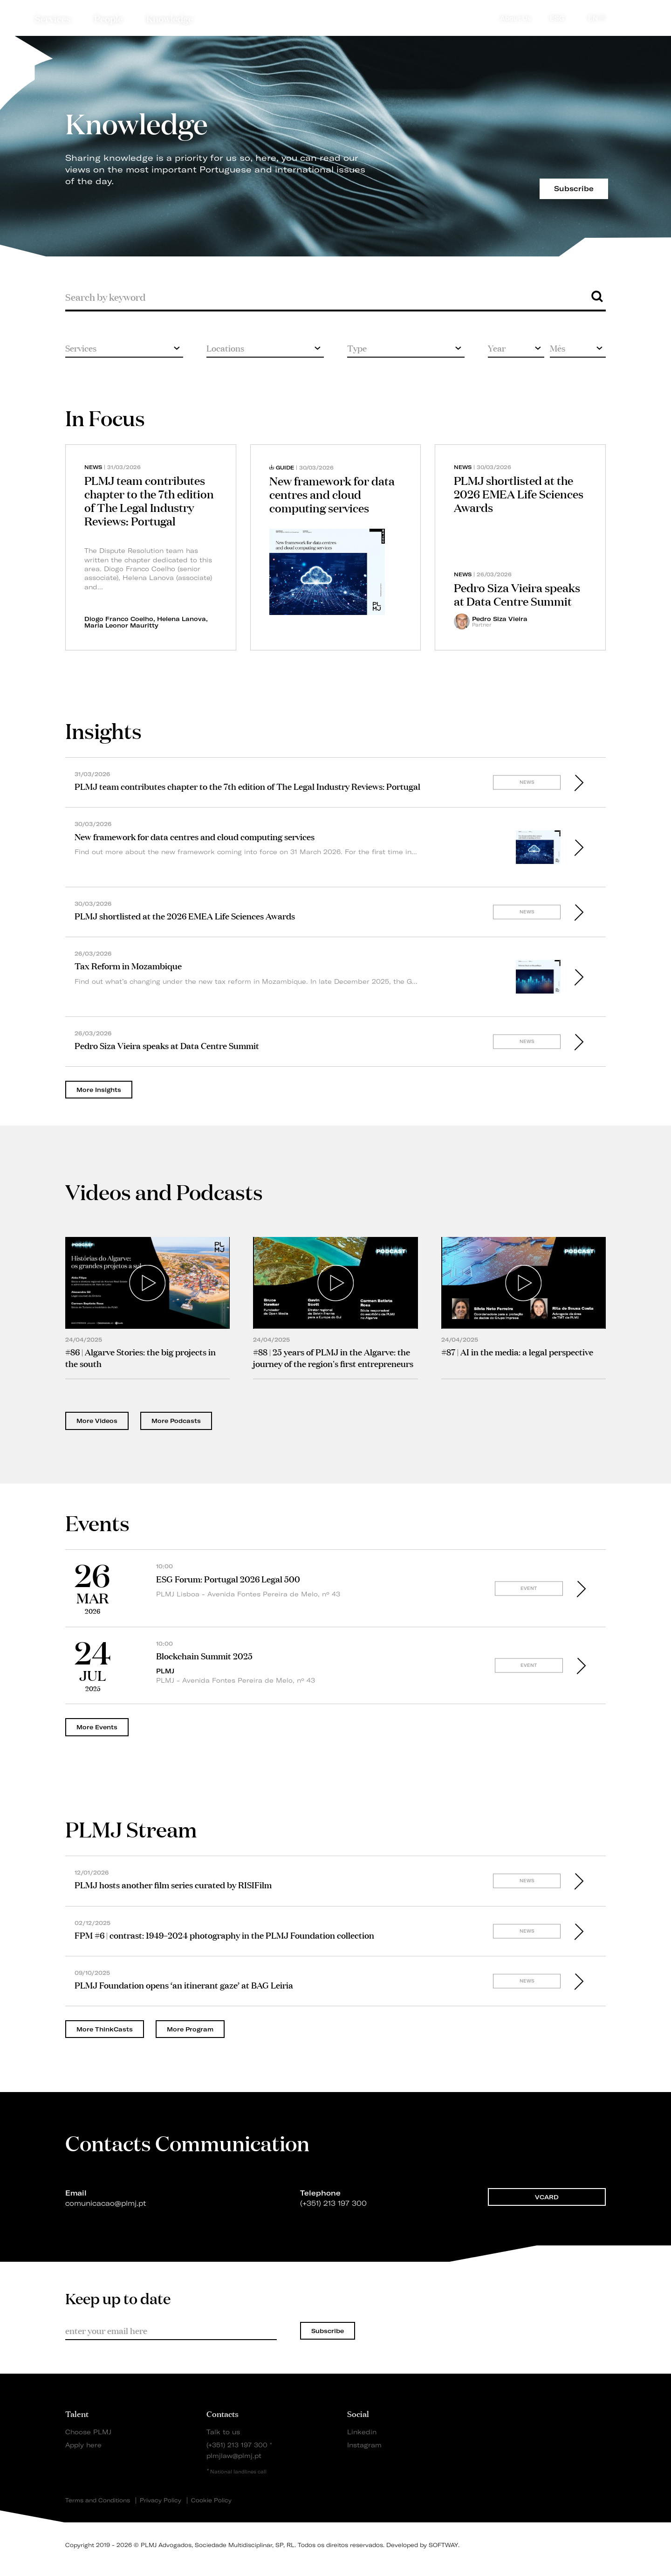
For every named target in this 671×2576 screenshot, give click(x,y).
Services (52, 18)
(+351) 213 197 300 (236, 2445)
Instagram (364, 2445)
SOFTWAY (443, 2544)
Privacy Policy (160, 2500)
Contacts (222, 2413)
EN (596, 18)
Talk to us (223, 2432)
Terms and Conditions (97, 2500)
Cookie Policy (211, 2500)
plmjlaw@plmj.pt (233, 2455)
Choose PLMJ (88, 2432)
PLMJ (335, 16)
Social (358, 2413)
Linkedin (362, 2432)
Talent (77, 2413)
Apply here (83, 2445)
